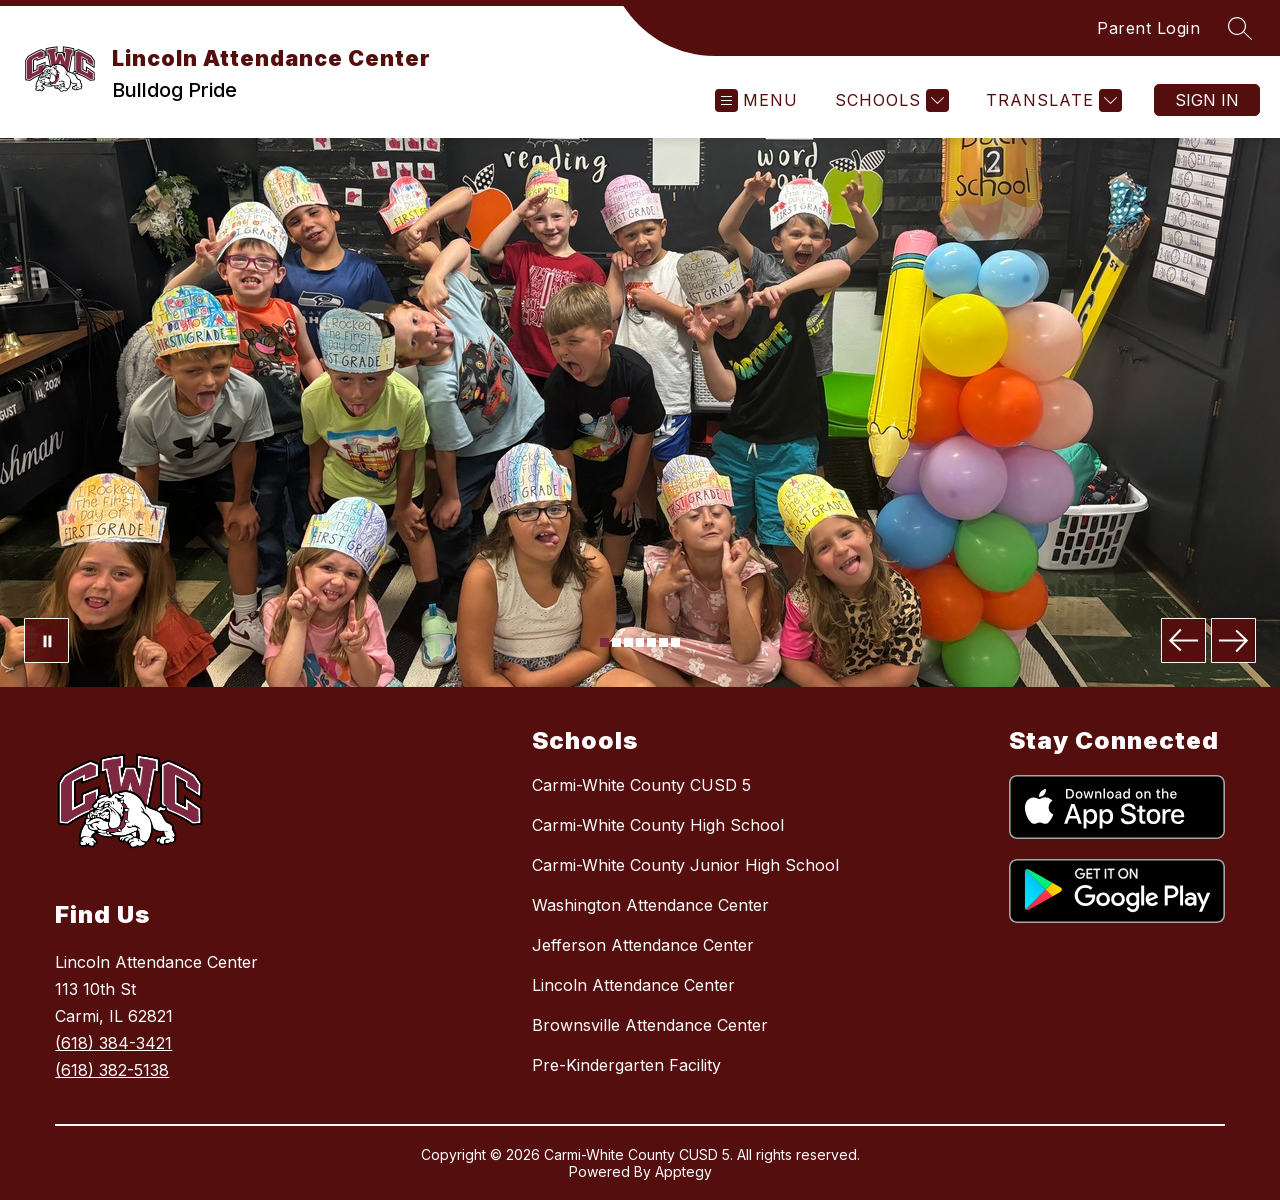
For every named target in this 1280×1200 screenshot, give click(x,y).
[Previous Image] (1183, 640)
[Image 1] (604, 642)
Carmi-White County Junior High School (685, 865)
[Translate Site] (1051, 100)
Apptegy (683, 1171)
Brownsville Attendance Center (650, 1025)
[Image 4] (640, 642)
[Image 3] (628, 642)
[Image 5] (651, 642)
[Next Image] (1233, 640)
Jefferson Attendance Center (643, 945)
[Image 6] (663, 642)
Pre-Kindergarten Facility (626, 1065)
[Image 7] (675, 642)
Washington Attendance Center (650, 905)
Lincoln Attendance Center (633, 985)
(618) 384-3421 (113, 1043)
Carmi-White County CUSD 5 (641, 785)
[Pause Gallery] (46, 640)
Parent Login (1148, 28)
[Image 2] (616, 642)
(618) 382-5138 (112, 1070)
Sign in (1207, 100)
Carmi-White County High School (658, 825)
